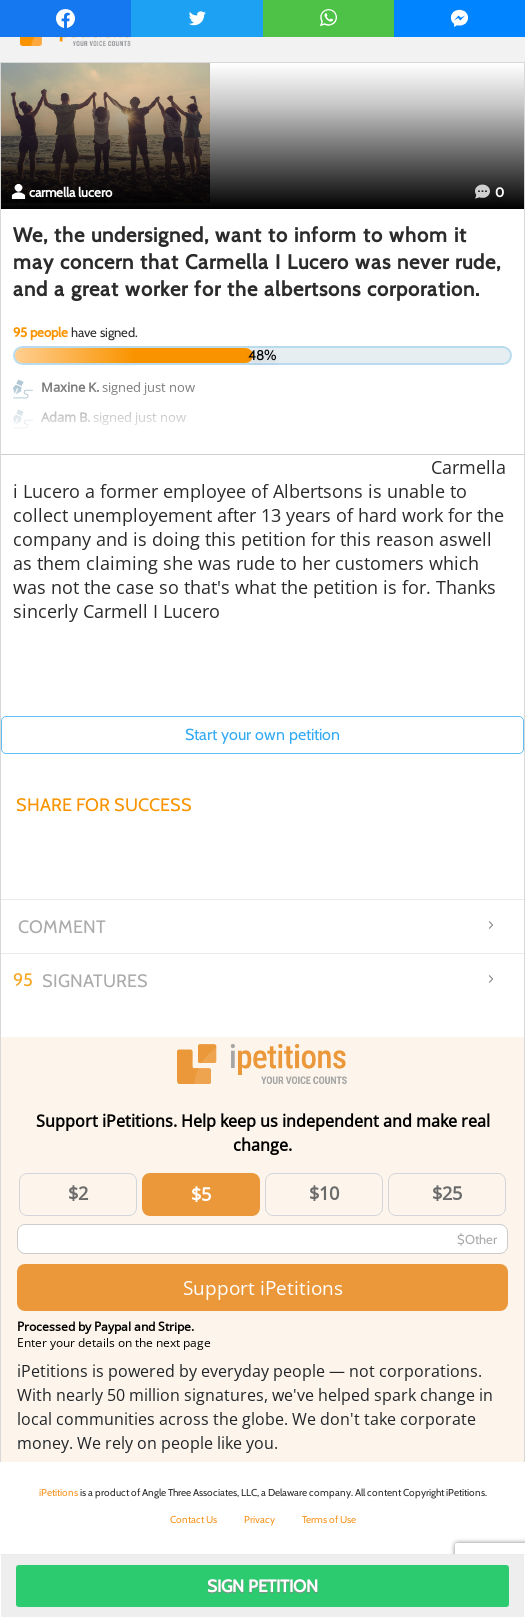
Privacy (259, 1519)
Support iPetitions (263, 1287)
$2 (78, 1193)
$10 (324, 1193)
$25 (447, 1193)
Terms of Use (329, 1519)
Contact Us (193, 1519)
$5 (201, 1194)
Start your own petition (262, 734)
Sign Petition (262, 1586)
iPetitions (58, 1492)
